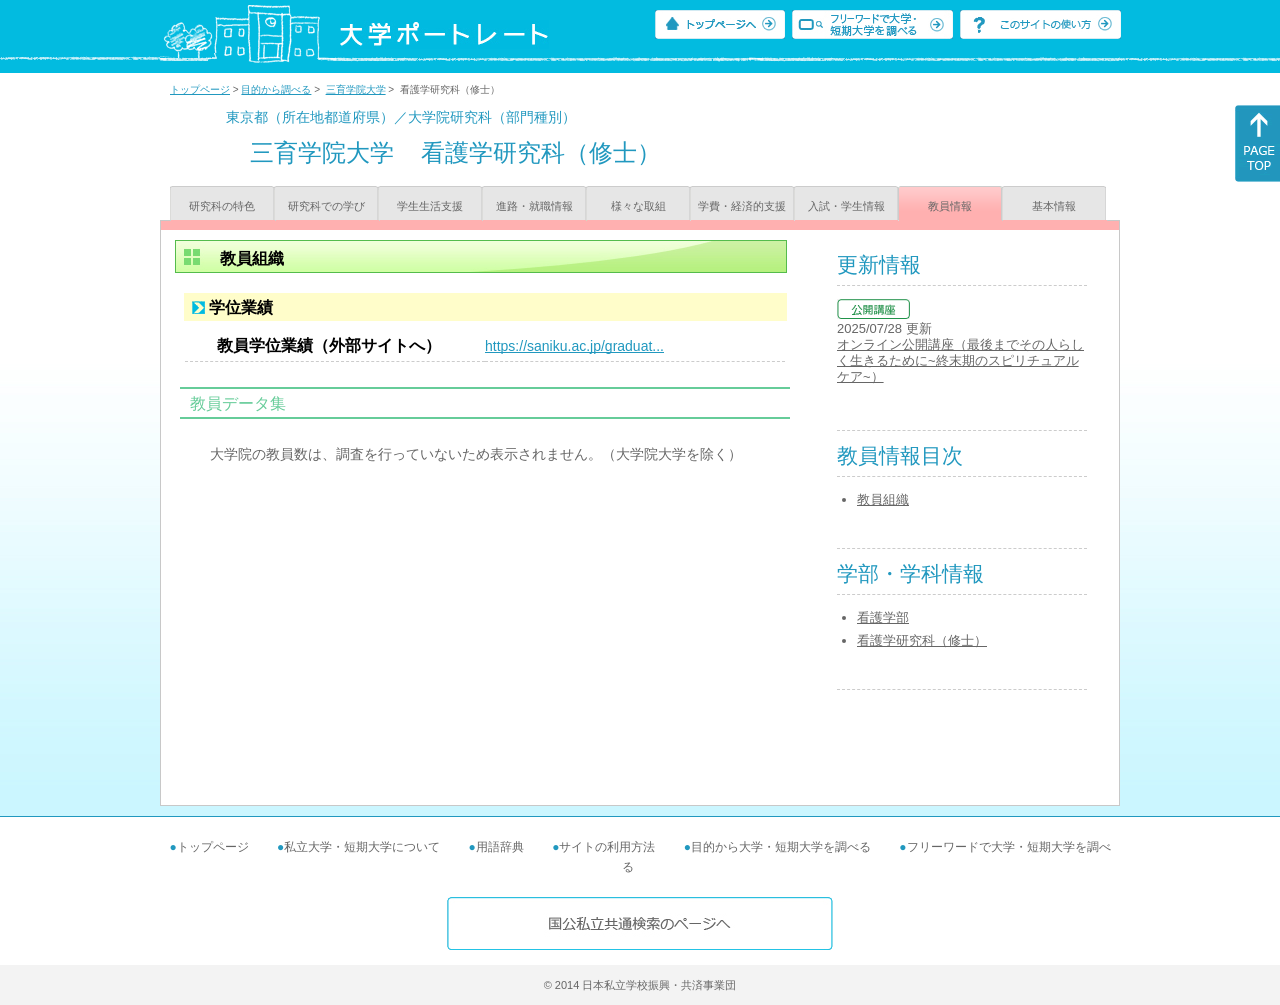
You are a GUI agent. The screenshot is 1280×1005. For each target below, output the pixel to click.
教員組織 (883, 499)
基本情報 (1054, 206)
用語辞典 (500, 847)
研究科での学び (326, 206)
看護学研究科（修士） (922, 640)
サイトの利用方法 (607, 847)
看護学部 (883, 617)
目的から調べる (276, 89)
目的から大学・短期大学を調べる (781, 847)
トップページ (200, 89)
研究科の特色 (222, 206)
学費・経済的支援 (742, 206)
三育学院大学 (356, 89)
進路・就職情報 (534, 206)
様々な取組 (638, 206)
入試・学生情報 (846, 206)
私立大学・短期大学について (362, 847)
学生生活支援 (430, 206)
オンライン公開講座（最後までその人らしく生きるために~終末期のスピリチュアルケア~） (960, 360)
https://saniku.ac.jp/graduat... (574, 346)
